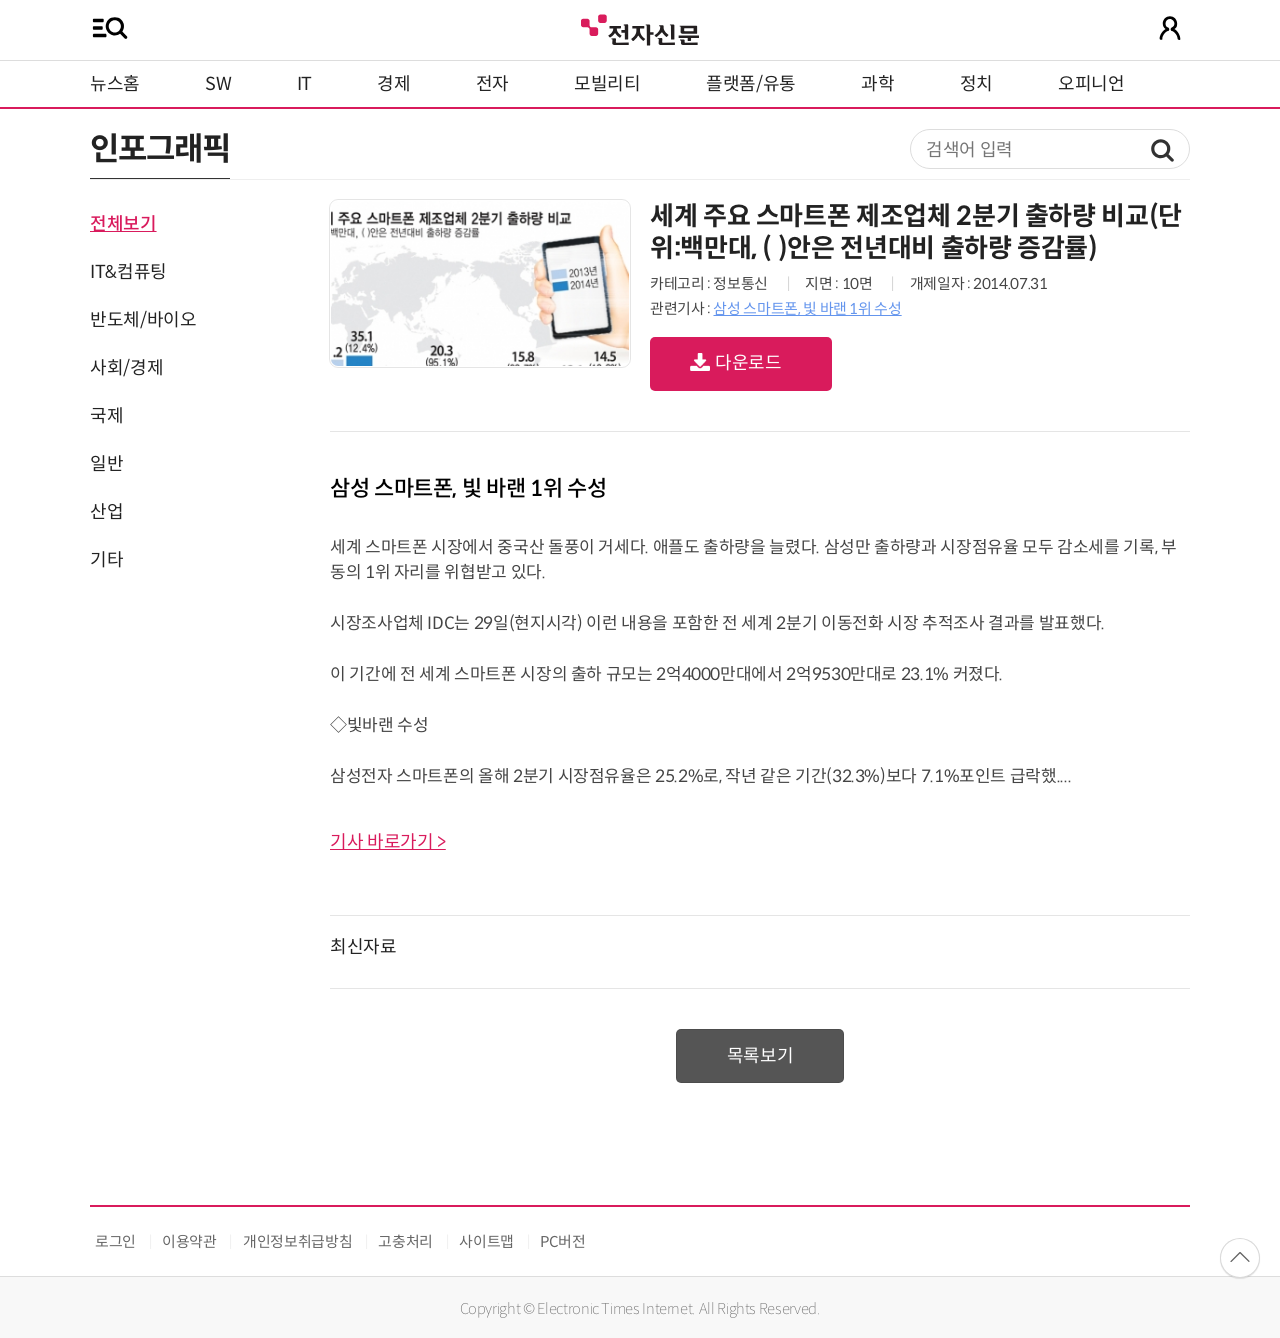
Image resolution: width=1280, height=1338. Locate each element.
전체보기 (123, 224)
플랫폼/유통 (751, 84)
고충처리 (405, 1241)
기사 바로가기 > (388, 842)
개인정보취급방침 (297, 1241)
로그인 (115, 1241)
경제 (393, 84)
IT (304, 84)
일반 (106, 464)
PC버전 (563, 1241)
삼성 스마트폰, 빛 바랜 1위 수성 (807, 308)
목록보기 (760, 1056)
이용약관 (189, 1241)
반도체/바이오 (143, 320)
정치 (976, 84)
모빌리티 (607, 84)
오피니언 (1091, 84)
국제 (106, 416)
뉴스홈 (115, 84)
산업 (106, 512)
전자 (492, 84)
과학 (877, 84)
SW (218, 84)
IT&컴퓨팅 (128, 272)
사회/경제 (126, 368)
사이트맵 (486, 1241)
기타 (106, 560)
